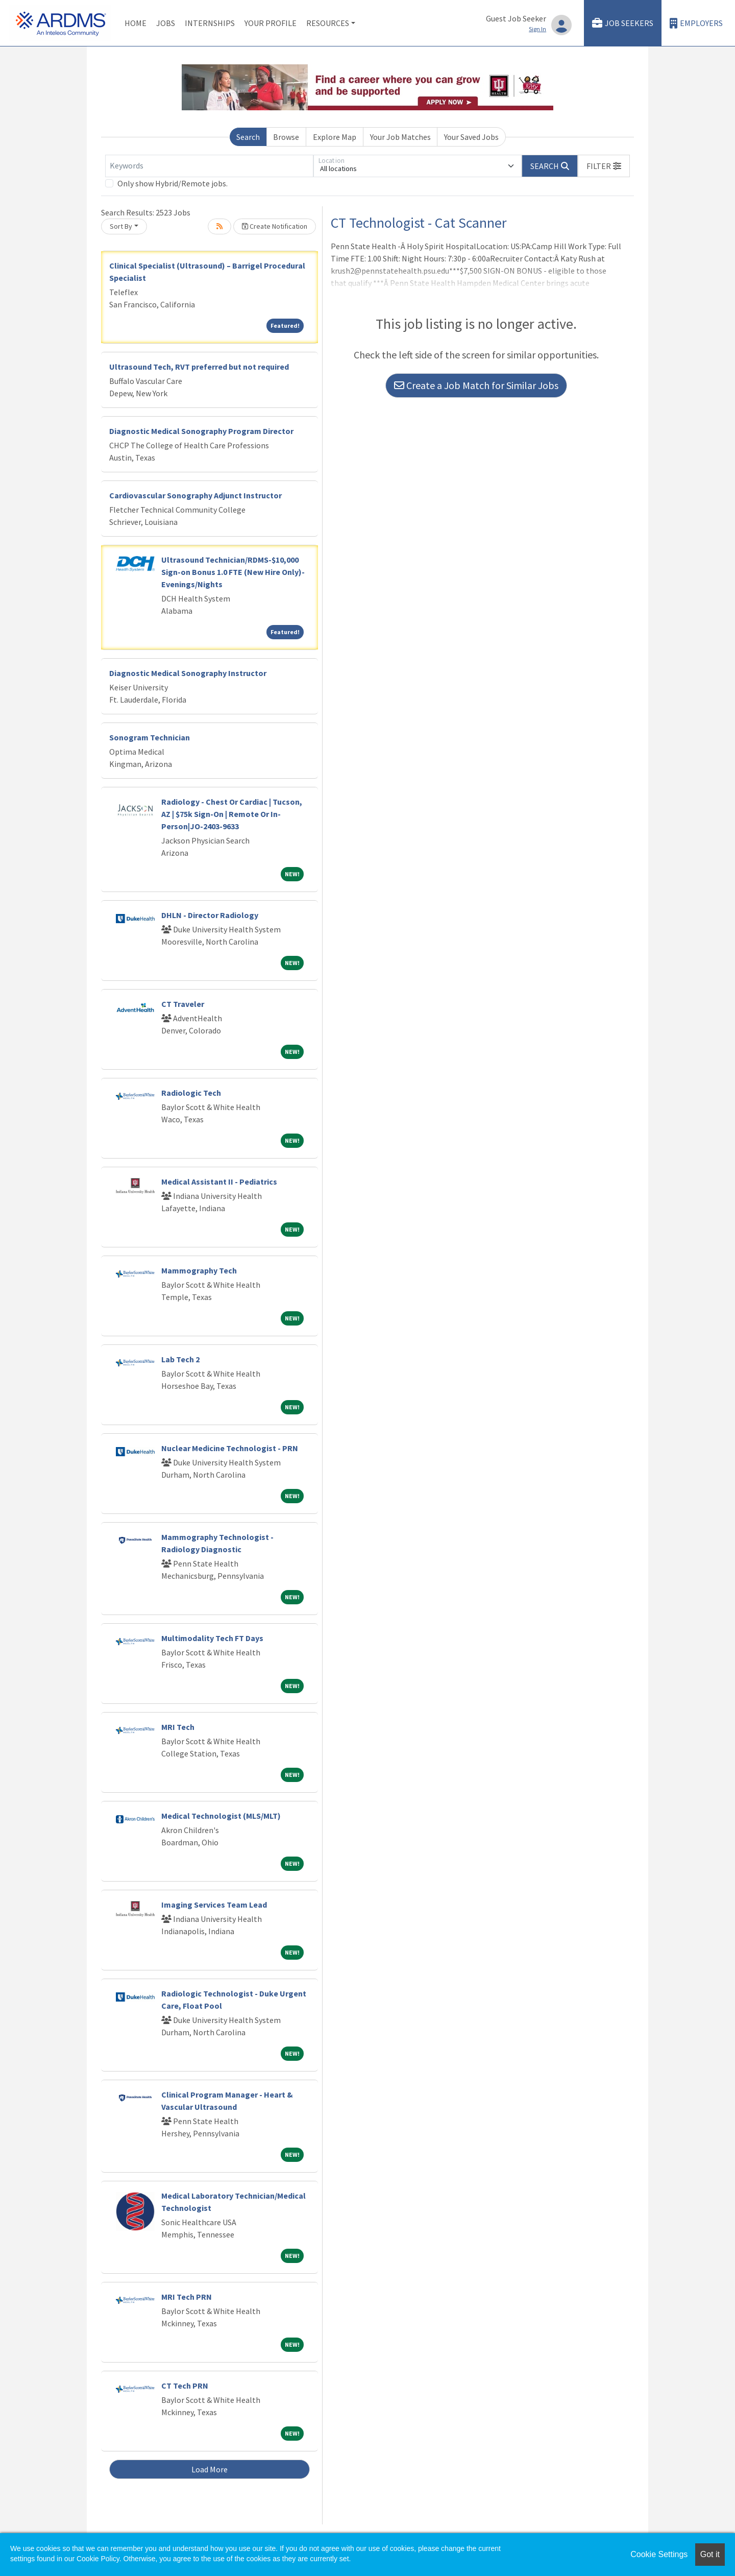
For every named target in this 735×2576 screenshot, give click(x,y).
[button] (604, 166)
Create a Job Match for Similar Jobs (476, 385)
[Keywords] (209, 166)
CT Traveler (182, 1004)
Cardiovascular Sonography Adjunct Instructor (195, 495)
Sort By (121, 226)
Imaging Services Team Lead (214, 1904)
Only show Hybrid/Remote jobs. (172, 183)
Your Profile (270, 23)
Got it (710, 2554)
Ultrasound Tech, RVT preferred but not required (199, 367)
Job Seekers (622, 23)
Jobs (165, 23)
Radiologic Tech (191, 1093)
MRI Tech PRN (186, 2297)
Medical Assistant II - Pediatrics (219, 1181)
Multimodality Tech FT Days (212, 1638)
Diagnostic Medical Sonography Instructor (187, 673)
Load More (209, 2469)
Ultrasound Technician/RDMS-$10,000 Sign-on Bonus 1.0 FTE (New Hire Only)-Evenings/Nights (233, 572)
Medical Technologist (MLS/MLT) (221, 1816)
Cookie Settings (659, 2554)
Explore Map (334, 137)
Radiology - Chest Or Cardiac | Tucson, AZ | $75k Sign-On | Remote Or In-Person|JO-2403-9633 (231, 814)
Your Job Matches (400, 137)
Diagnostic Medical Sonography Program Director (201, 431)
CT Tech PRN (184, 2385)
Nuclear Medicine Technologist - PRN (229, 1448)
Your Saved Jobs (471, 137)
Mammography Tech (199, 1270)
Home (135, 23)
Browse (286, 137)
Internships (210, 23)
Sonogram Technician (149, 737)
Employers (696, 23)
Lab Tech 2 (180, 1359)
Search (248, 137)
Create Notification (274, 226)
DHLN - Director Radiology (209, 915)
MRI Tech (177, 1727)
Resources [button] (327, 23)
